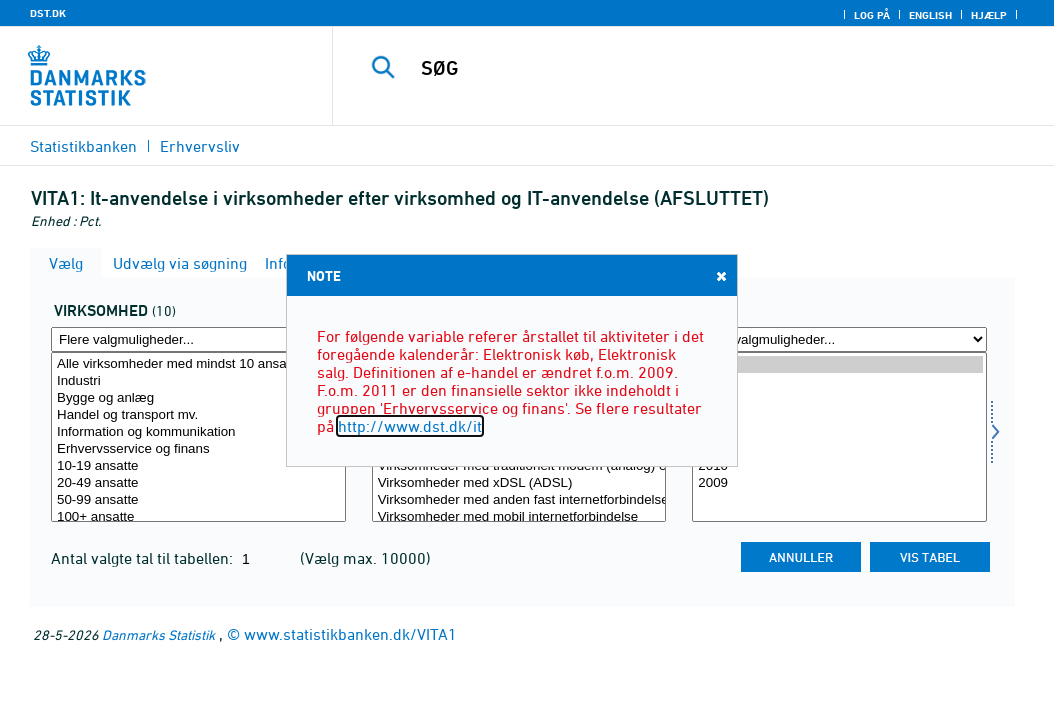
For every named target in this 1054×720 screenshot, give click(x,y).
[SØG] (698, 68)
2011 (839, 449)
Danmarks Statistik (158, 634)
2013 (839, 415)
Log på (872, 15)
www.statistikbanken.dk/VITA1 (350, 634)
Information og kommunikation (198, 432)
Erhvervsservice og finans (198, 449)
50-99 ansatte (198, 500)
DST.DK (48, 13)
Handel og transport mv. (198, 415)
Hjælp (989, 15)
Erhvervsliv (200, 146)
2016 (839, 364)
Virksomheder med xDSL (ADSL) (519, 483)
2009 (839, 483)
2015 (839, 381)
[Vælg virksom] (198, 437)
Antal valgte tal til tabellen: (144, 558)
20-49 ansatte (198, 483)
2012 (839, 432)
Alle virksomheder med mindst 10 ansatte (198, 364)
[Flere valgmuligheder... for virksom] (198, 339)
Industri (198, 381)
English (930, 15)
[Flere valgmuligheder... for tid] (839, 339)
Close (720, 275)
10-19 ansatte (198, 466)
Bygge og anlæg (198, 398)
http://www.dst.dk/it (410, 426)
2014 (839, 398)
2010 (839, 466)
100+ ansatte (198, 517)
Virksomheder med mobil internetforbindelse (519, 517)
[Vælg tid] (839, 437)
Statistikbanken (83, 146)
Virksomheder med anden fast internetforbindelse (519, 500)
